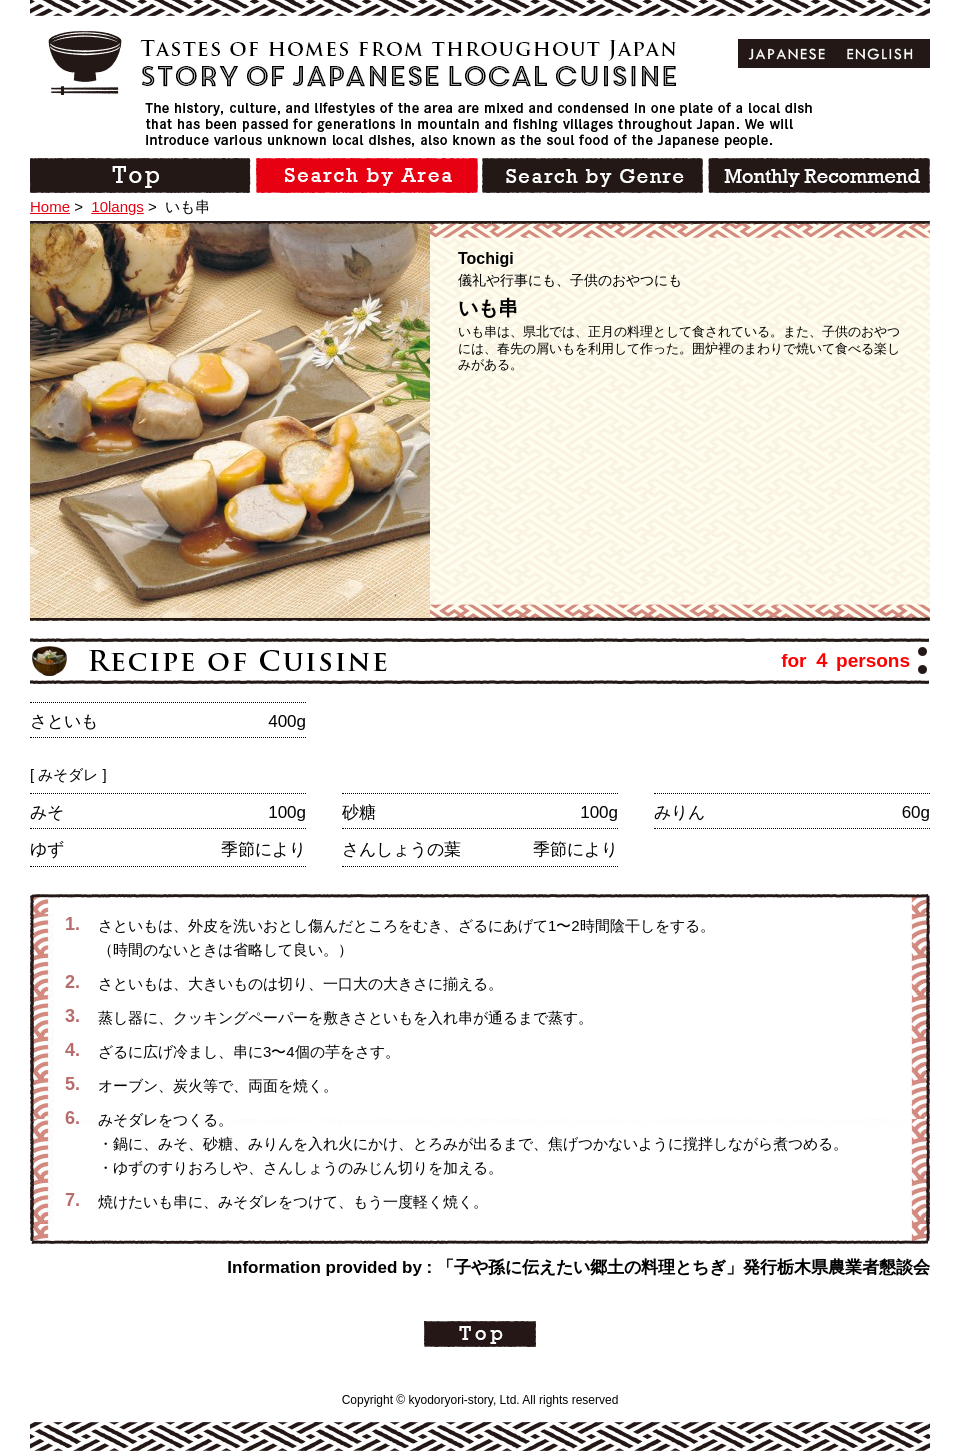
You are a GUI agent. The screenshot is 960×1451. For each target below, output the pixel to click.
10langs (117, 206)
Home (50, 206)
